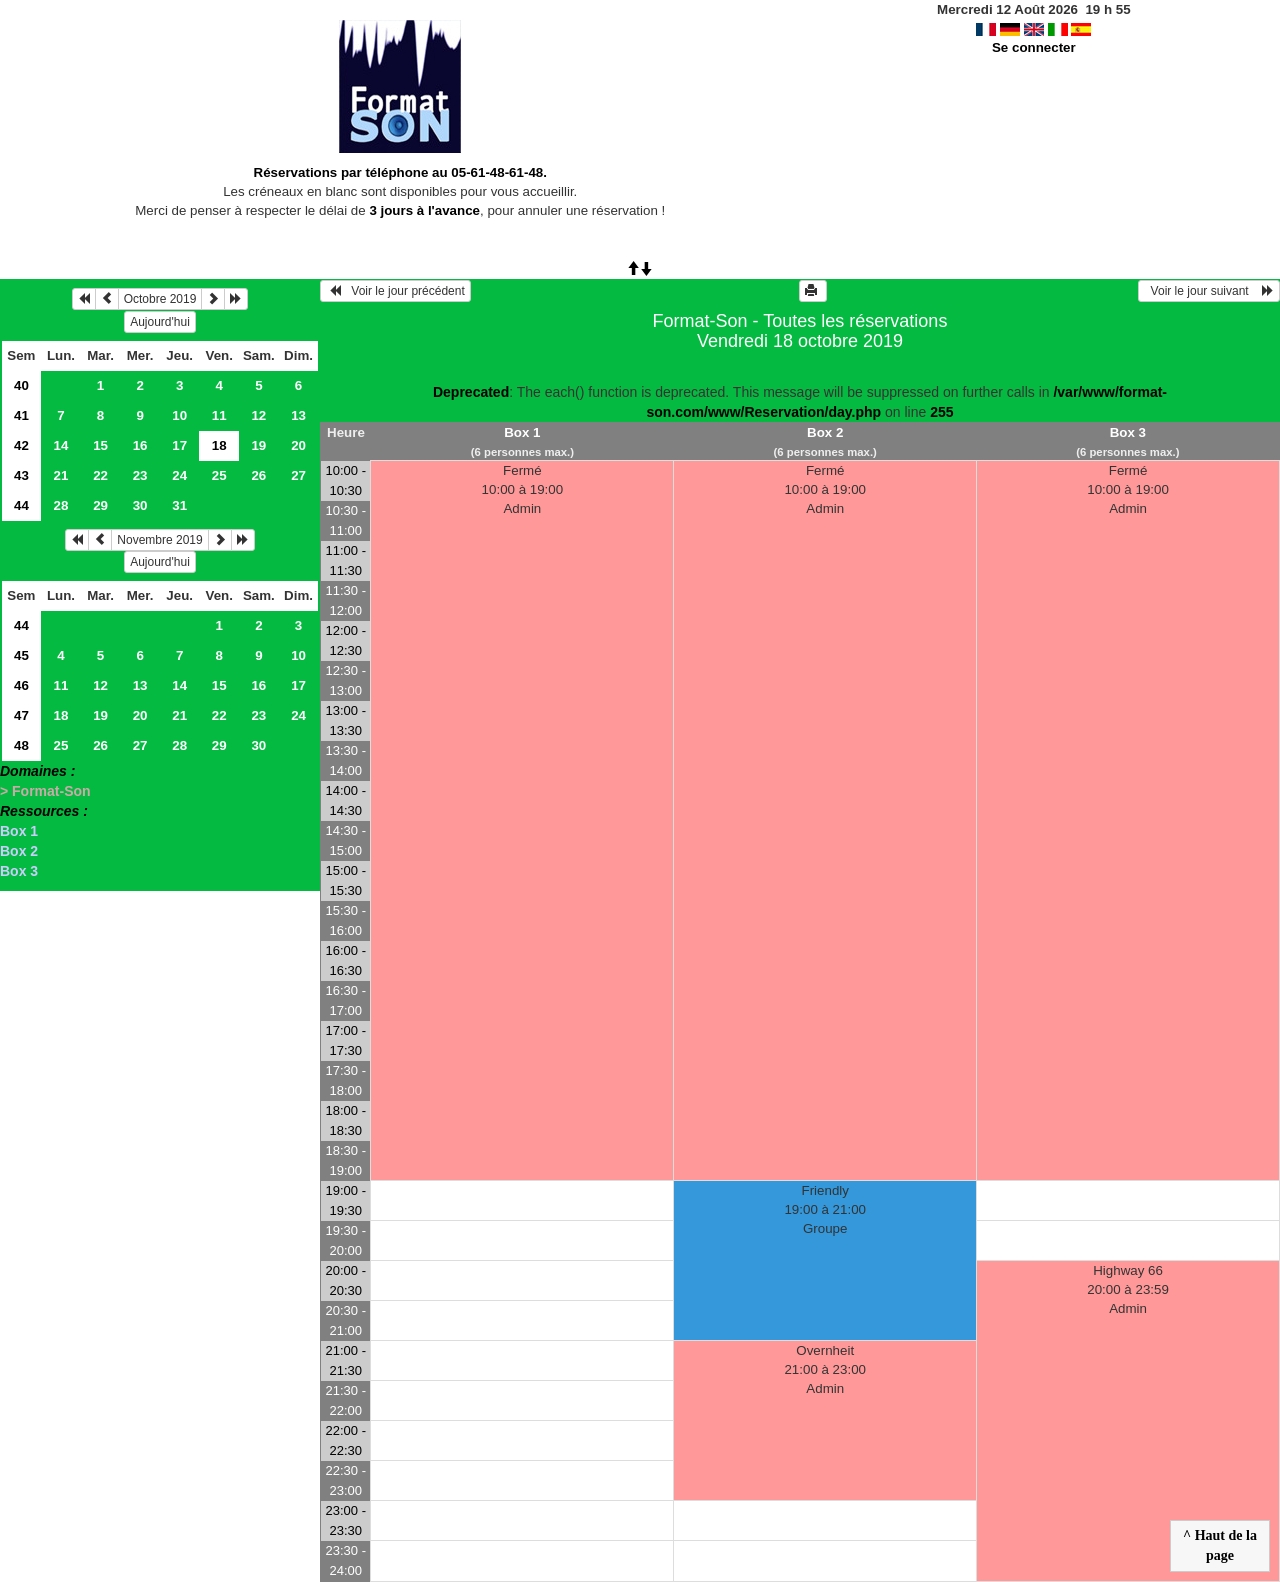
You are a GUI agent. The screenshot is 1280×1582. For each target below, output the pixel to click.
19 (258, 445)
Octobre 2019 (160, 299)
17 (179, 445)
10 (179, 415)
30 (140, 505)
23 (140, 475)
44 (21, 505)
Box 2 (19, 851)
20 (298, 445)
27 (298, 475)
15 (100, 445)
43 (21, 475)
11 (219, 415)
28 (61, 505)
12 (258, 415)
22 (100, 475)
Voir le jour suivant (1209, 291)
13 (298, 415)
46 (21, 685)
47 (21, 715)
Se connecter (1034, 47)
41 (21, 415)
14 (61, 445)
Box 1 (19, 831)
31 (179, 505)
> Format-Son (45, 791)
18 (61, 715)
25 (219, 475)
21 (61, 475)
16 (140, 445)
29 (100, 505)
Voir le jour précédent (395, 291)
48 (21, 745)
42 (21, 445)
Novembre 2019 (159, 540)
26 (258, 475)
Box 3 (19, 871)
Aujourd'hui (160, 322)
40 (21, 385)
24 (179, 475)
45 (21, 655)
